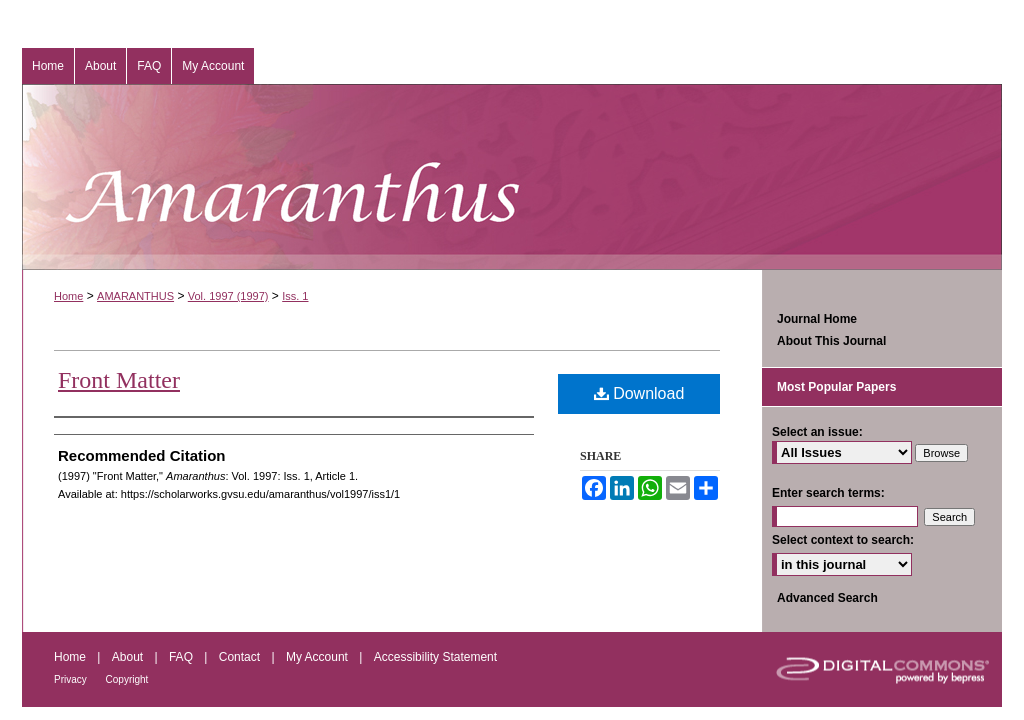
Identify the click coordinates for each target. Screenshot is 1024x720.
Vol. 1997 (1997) (228, 296)
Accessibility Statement (435, 657)
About (129, 657)
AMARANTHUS (135, 296)
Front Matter (119, 380)
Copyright (127, 679)
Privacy (72, 679)
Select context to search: (843, 540)
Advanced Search (827, 598)
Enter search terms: (828, 493)
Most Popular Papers (836, 387)
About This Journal (831, 341)
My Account (318, 657)
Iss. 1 (295, 296)
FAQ (182, 657)
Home (68, 296)
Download (639, 393)
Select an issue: (817, 432)
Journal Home (817, 319)
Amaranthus (512, 177)
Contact (241, 657)
